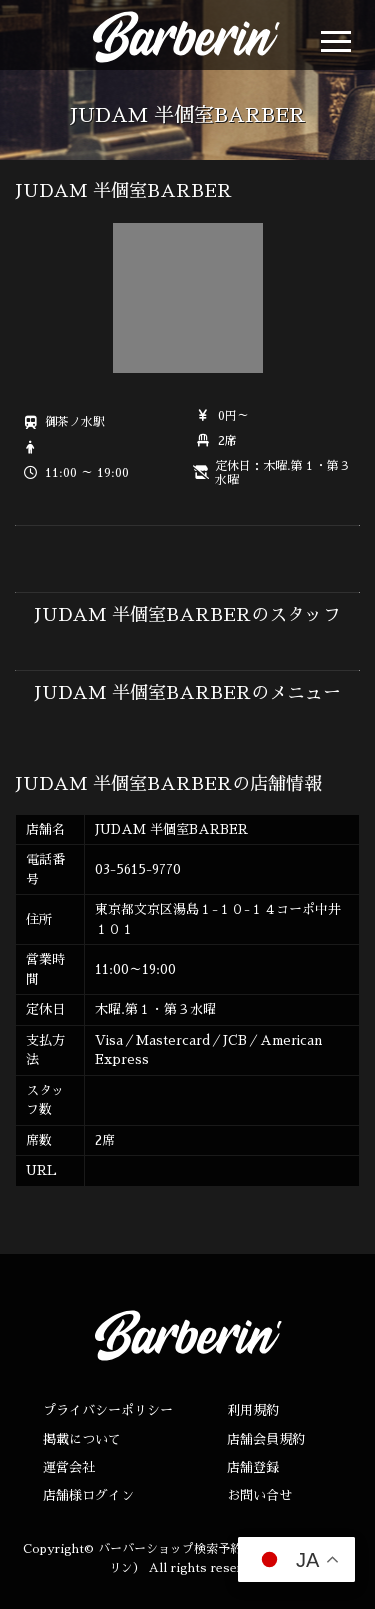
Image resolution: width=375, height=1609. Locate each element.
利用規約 (253, 1410)
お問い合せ (259, 1495)
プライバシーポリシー (108, 1410)
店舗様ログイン (88, 1495)
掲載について (82, 1439)
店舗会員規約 (266, 1439)
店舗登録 (253, 1467)
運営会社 (69, 1467)
